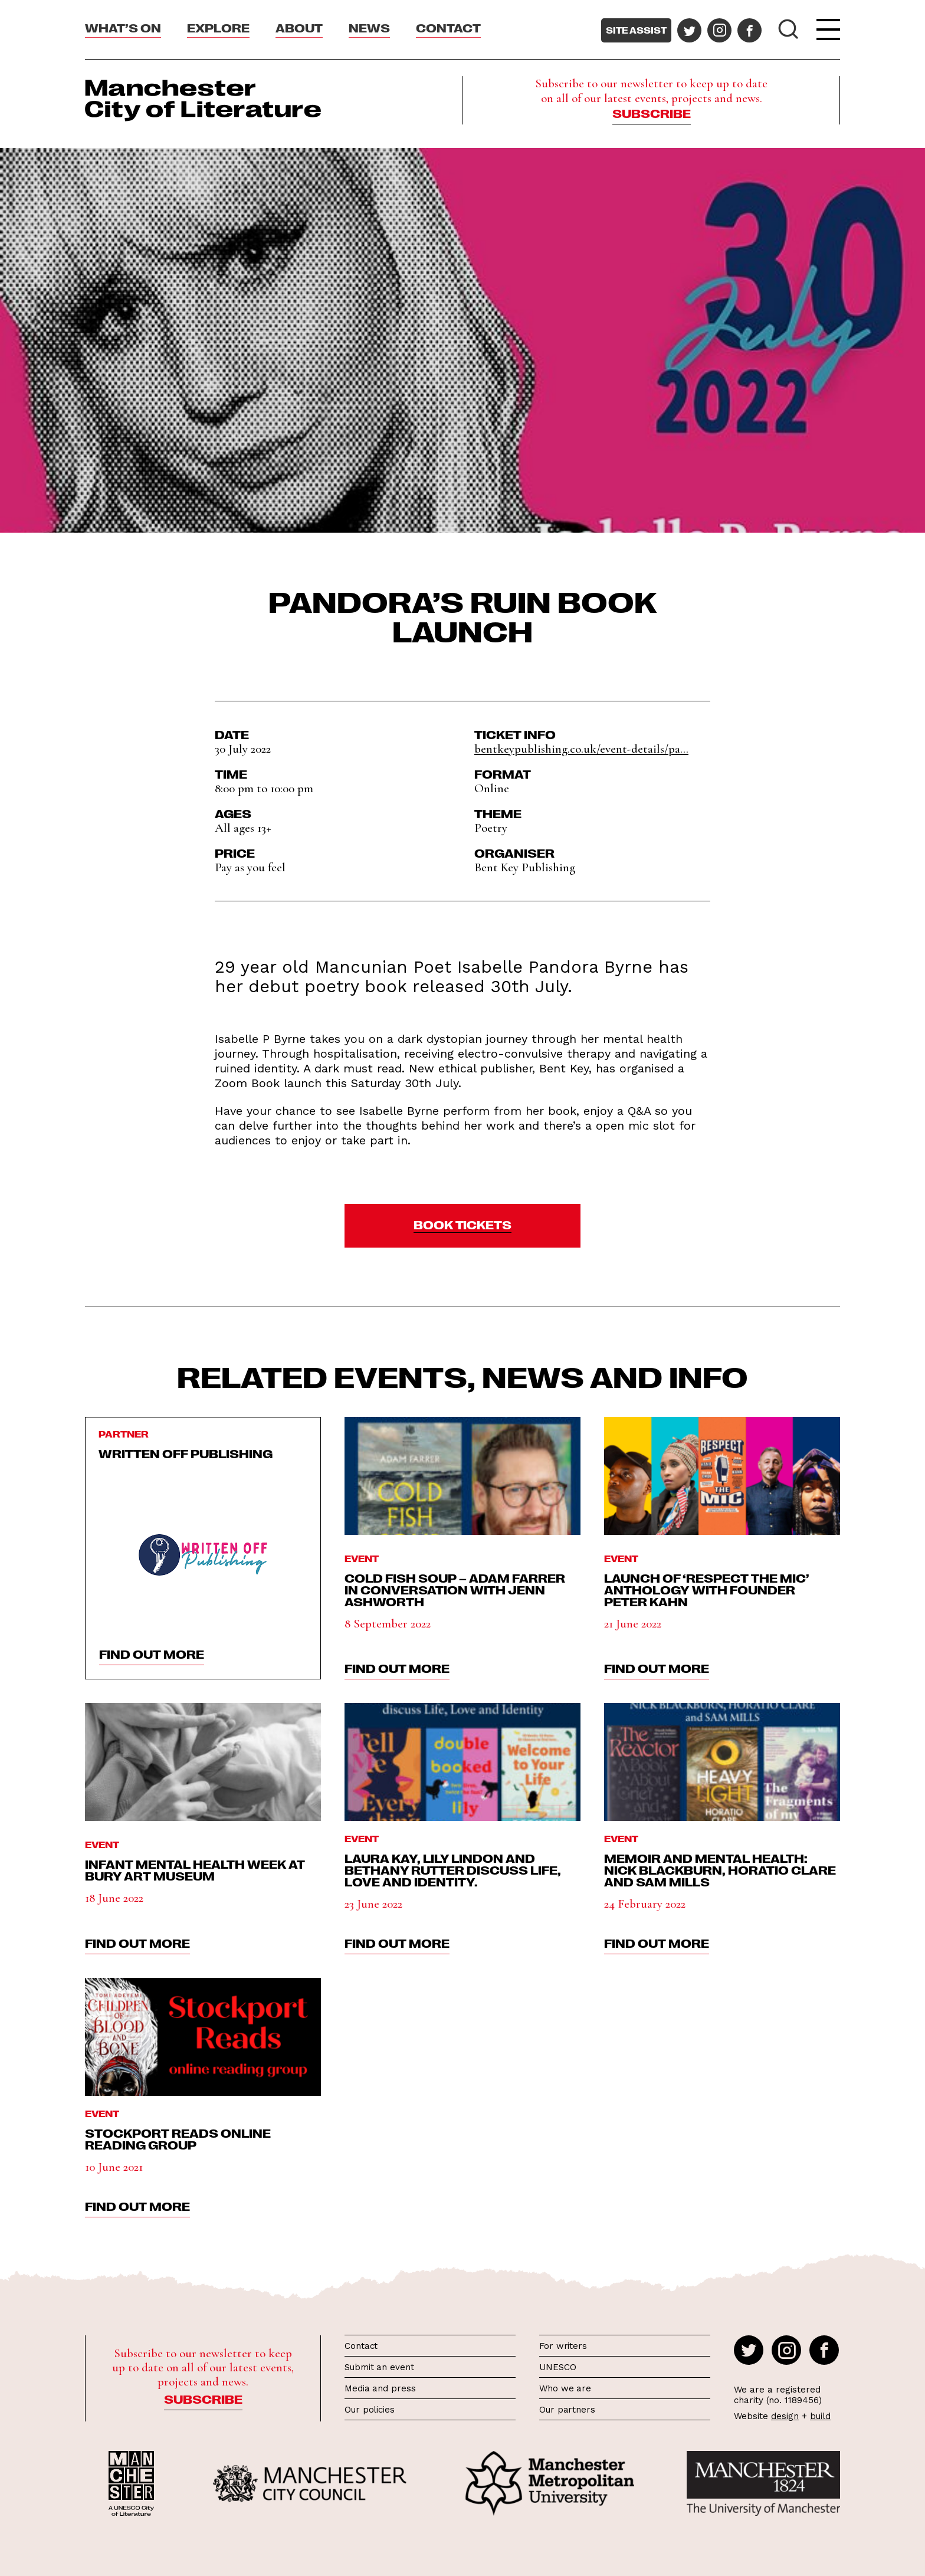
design (785, 2416)
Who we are (565, 2388)
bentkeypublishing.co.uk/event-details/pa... (581, 748)
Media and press (380, 2388)
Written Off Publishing (186, 1453)
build (820, 2416)
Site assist (636, 30)
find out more (151, 1653)
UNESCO (557, 2367)
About (299, 27)
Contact (448, 27)
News (369, 27)
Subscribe (651, 113)
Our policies (370, 2409)
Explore (218, 27)
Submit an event (379, 2367)
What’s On (123, 27)
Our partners (567, 2409)
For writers (563, 2346)
